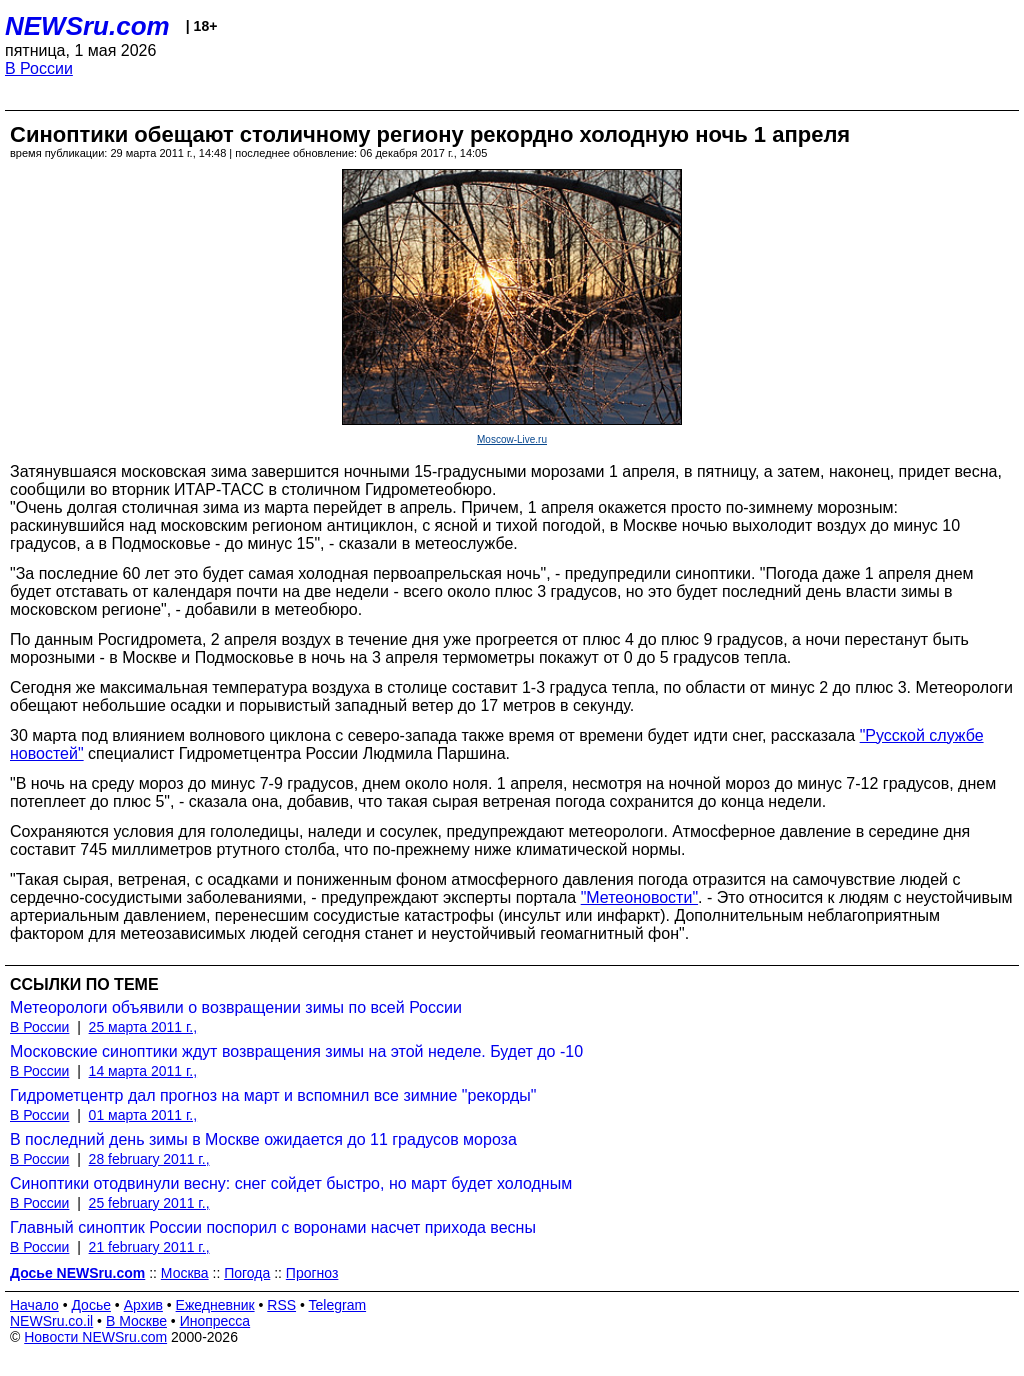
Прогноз (312, 1273)
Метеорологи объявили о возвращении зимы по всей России (236, 1007)
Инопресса (215, 1321)
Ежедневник (215, 1305)
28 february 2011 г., (149, 1159)
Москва (185, 1273)
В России (39, 68)
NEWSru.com (87, 26)
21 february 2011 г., (149, 1247)
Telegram (338, 1305)
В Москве (136, 1321)
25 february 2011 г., (149, 1203)
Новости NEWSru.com (95, 1337)
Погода (247, 1273)
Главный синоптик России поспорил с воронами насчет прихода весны (273, 1227)
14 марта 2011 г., (143, 1071)
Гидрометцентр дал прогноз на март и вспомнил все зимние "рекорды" (273, 1095)
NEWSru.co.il (51, 1321)
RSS (281, 1305)
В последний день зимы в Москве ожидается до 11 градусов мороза (263, 1139)
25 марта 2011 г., (143, 1027)
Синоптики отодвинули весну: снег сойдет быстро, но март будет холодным (291, 1183)
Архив (143, 1305)
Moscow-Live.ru (512, 439)
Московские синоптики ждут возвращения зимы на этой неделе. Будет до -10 (296, 1051)
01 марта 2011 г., (143, 1115)
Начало (34, 1305)
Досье (91, 1305)
